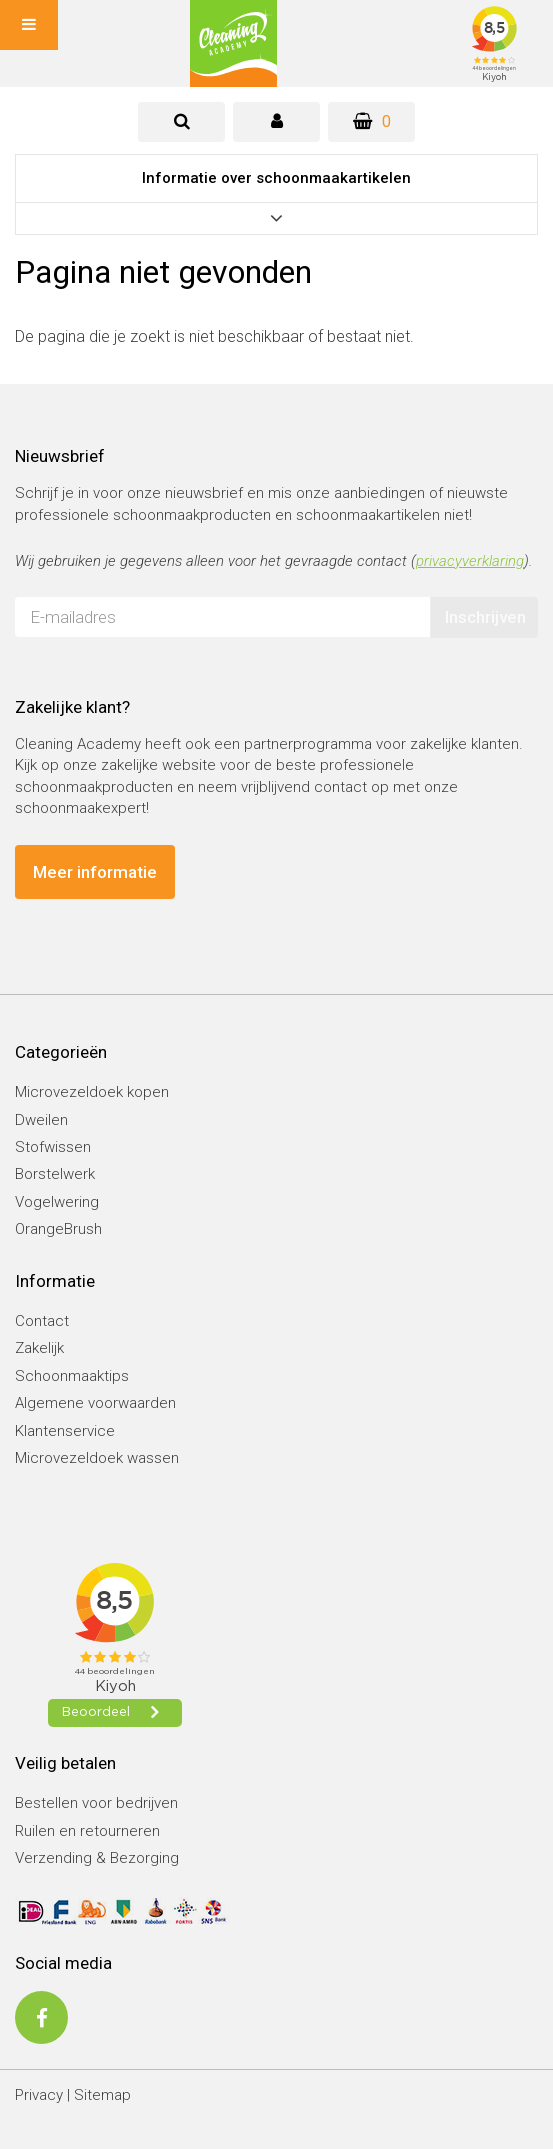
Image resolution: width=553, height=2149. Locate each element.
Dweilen (41, 1120)
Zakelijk (39, 1348)
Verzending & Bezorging (97, 1858)
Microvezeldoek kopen (92, 1092)
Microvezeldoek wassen (97, 1458)
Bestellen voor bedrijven (96, 1803)
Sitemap (102, 2095)
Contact (42, 1321)
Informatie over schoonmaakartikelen (276, 178)
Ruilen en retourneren (87, 1831)
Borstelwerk (55, 1174)
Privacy (39, 2095)
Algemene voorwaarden (95, 1403)
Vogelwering (57, 1202)
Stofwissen (53, 1147)
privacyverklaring (470, 561)
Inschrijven (485, 617)
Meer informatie (95, 872)
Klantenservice (65, 1431)
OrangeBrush (58, 1229)
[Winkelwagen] (371, 122)
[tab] (181, 122)
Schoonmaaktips (72, 1376)
